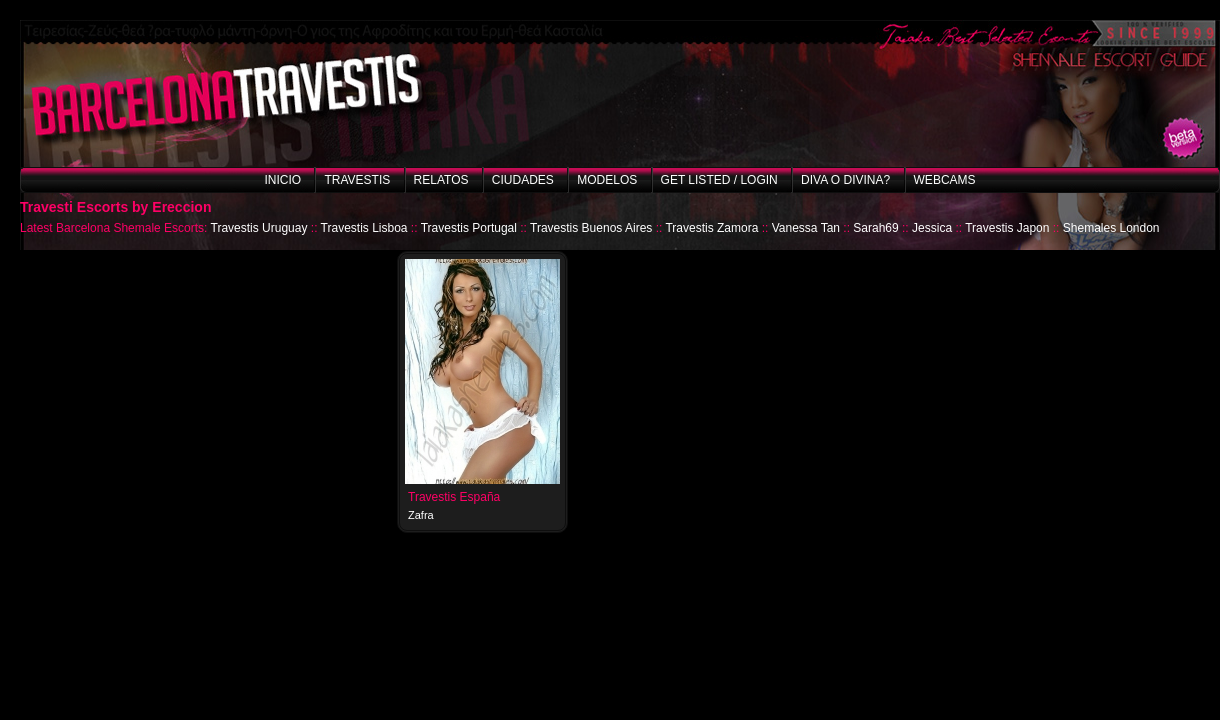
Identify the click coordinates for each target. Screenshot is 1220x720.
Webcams (945, 180)
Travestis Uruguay (259, 228)
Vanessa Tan (806, 228)
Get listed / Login (719, 180)
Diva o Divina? (845, 180)
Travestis (357, 180)
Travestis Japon (1007, 228)
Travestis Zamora (711, 228)
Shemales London (1111, 228)
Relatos (441, 180)
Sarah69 (875, 228)
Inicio (282, 180)
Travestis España (454, 497)
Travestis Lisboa (364, 228)
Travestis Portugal (469, 228)
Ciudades (523, 180)
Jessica (932, 228)
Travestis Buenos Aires (591, 228)
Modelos (607, 180)
